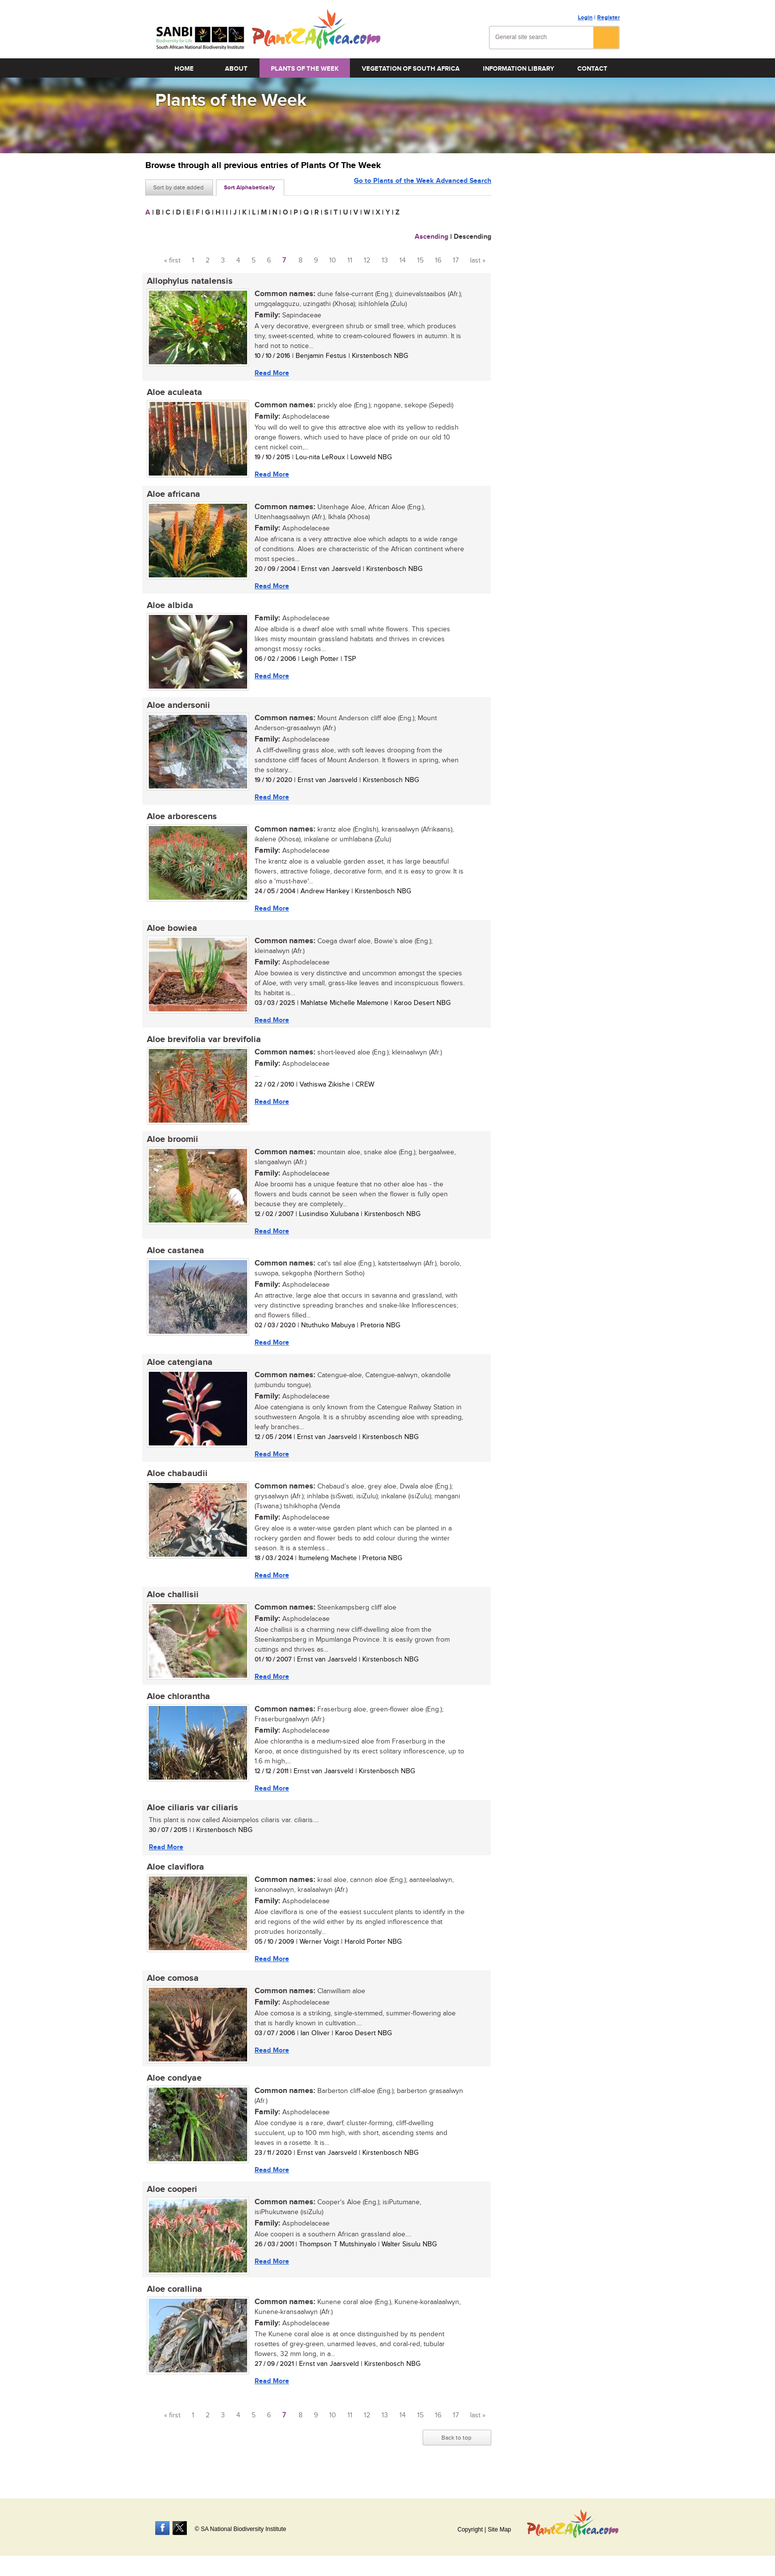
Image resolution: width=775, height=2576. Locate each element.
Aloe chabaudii (175, 1482)
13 (385, 260)
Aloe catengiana (178, 1369)
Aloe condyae (172, 2091)
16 (438, 260)
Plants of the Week (305, 69)
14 (402, 260)
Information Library (518, 69)
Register (608, 17)
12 (367, 260)
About (236, 69)
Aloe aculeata (173, 393)
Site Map (499, 2529)
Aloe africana (172, 495)
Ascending (431, 236)
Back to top (456, 2452)
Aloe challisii (171, 1604)
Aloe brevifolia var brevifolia (202, 1045)
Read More (270, 373)
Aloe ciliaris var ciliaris (191, 1818)
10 (332, 260)
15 (420, 260)
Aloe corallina (173, 2303)
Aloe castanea (174, 1257)
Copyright (469, 2529)
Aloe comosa (171, 1990)
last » (477, 260)
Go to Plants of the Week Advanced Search (422, 186)
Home (184, 69)
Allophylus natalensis (188, 281)
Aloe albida (168, 608)
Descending (472, 236)
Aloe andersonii (177, 708)
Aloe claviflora (174, 1878)
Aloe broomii (171, 1145)
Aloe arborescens (180, 820)
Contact (592, 69)
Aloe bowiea (170, 932)
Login (585, 17)
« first (172, 260)
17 (456, 260)
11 (349, 260)
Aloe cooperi (170, 2203)
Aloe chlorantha (177, 1706)
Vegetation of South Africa (411, 69)
